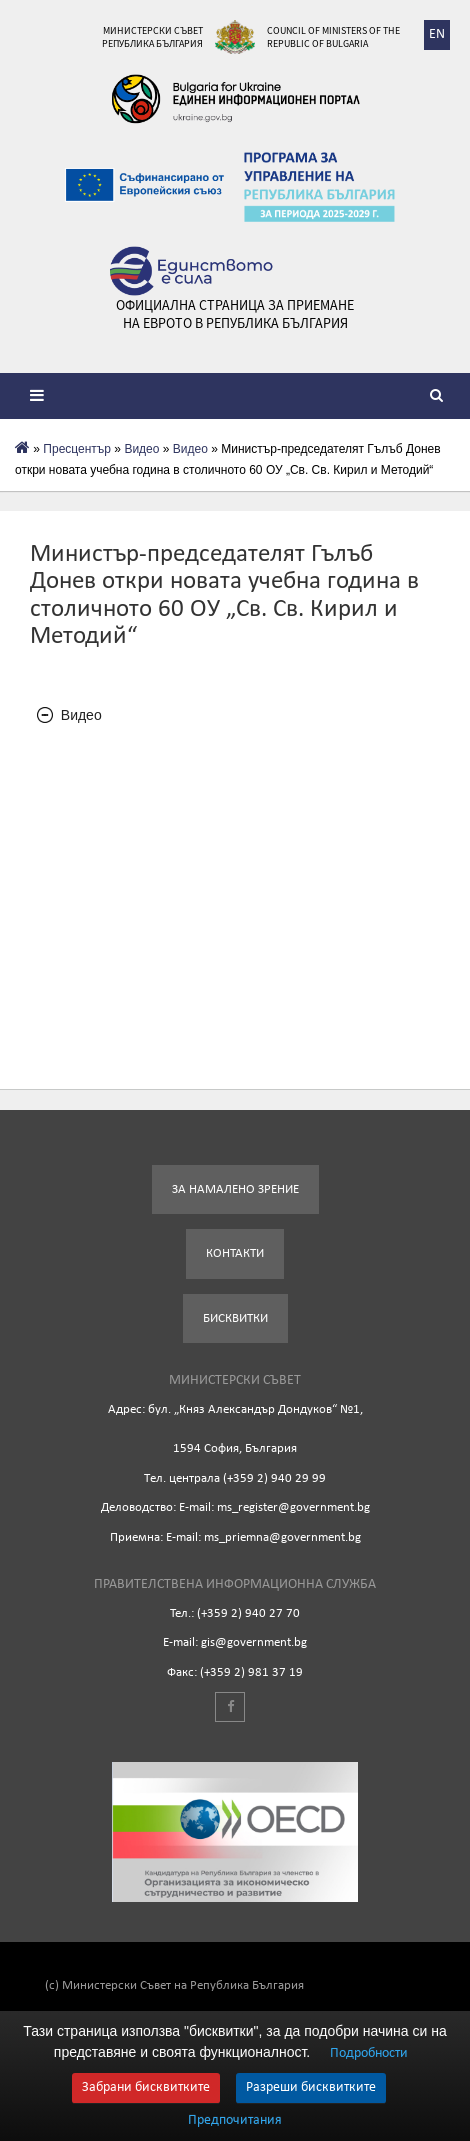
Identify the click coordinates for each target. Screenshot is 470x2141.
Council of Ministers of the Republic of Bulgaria (333, 37)
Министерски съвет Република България (152, 37)
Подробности (369, 2053)
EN (437, 34)
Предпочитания (235, 2121)
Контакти (235, 1253)
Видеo (141, 449)
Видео (190, 449)
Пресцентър (77, 449)
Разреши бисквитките (311, 2087)
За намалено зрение (235, 1189)
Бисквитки (235, 1318)
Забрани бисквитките (146, 2087)
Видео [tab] (69, 715)
